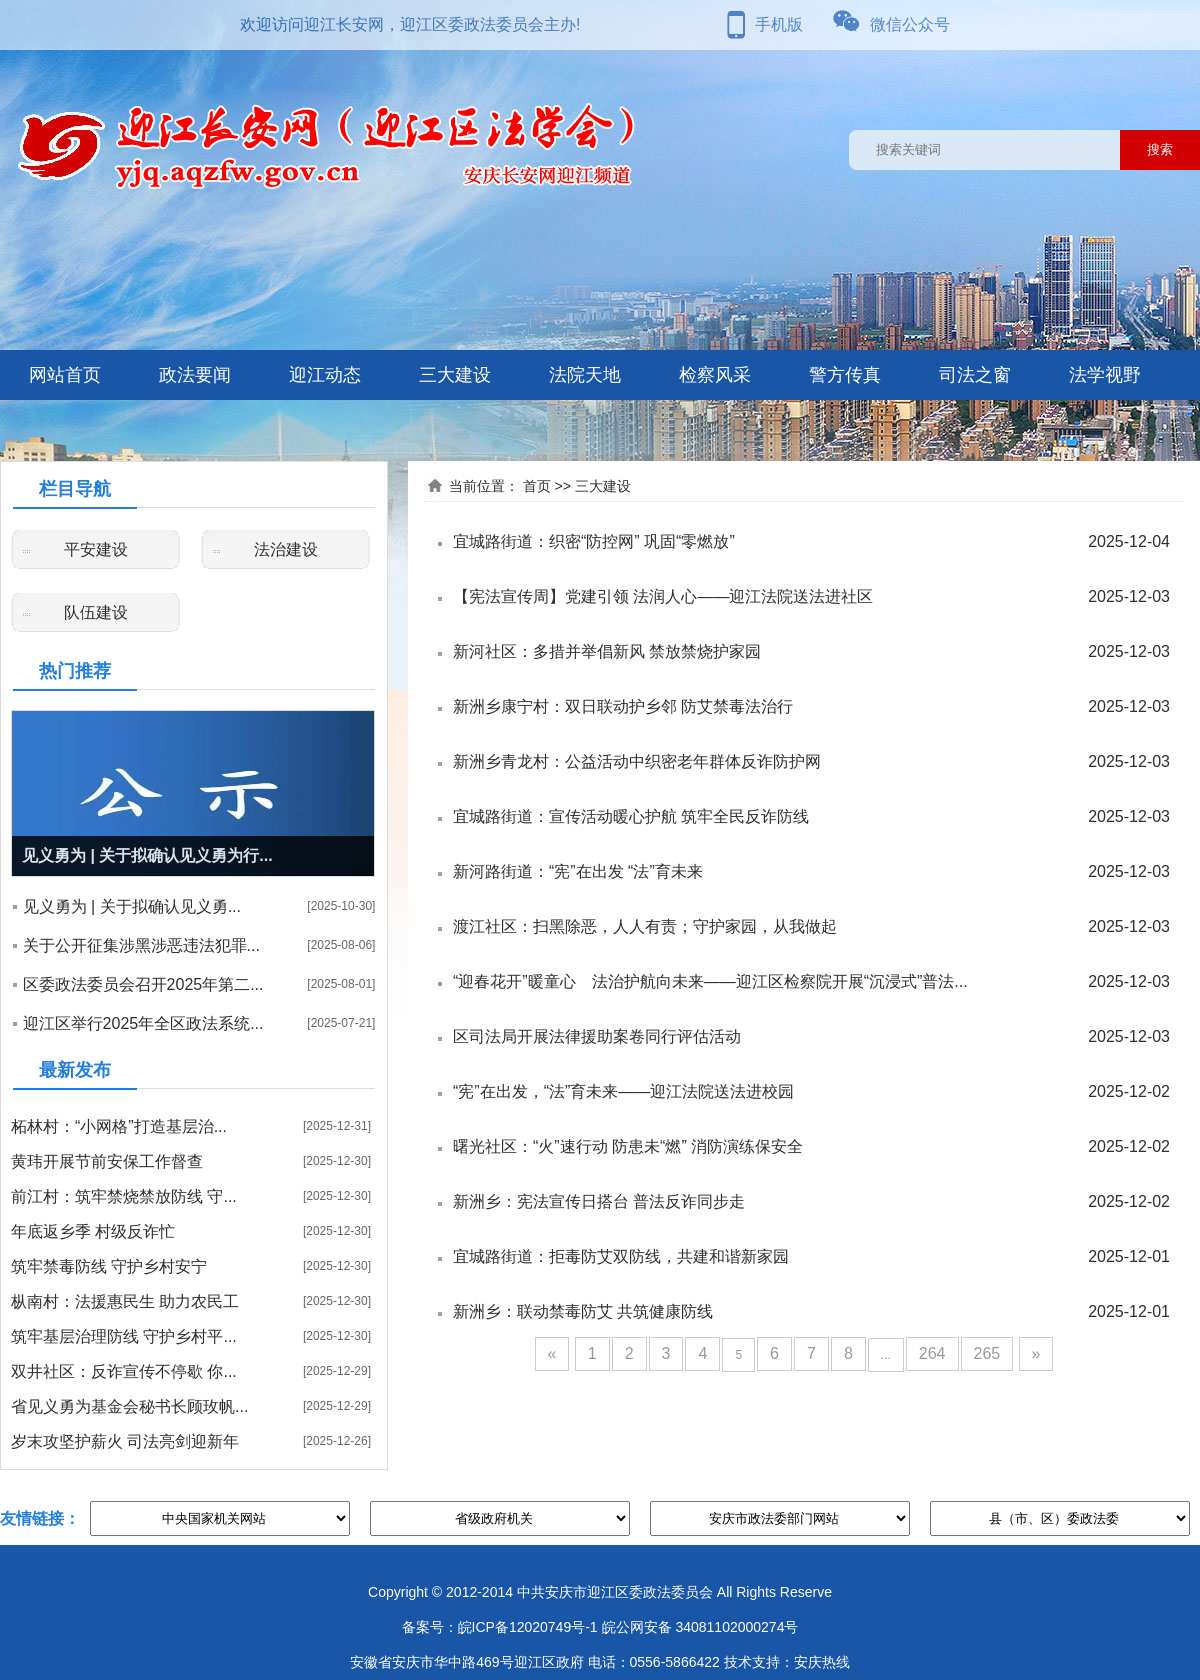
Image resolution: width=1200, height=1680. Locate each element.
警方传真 (845, 375)
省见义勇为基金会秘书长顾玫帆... (129, 1406)
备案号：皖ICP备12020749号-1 (500, 1627)
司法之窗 (975, 375)
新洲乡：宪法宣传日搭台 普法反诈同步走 (599, 1201)
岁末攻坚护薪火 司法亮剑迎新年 (125, 1441)
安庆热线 (822, 1662)
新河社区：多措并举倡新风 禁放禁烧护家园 (607, 651)
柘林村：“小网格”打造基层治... (119, 1126)
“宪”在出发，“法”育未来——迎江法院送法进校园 (623, 1091)
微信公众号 (910, 24)
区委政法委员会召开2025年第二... (143, 984)
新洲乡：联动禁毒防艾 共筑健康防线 (583, 1311)
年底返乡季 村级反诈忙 (93, 1231)
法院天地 (585, 375)
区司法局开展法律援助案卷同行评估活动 (597, 1036)
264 (932, 1353)
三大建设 (455, 375)
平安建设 (96, 549)
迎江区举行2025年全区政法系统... (143, 1023)
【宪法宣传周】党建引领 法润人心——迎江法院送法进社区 (663, 596)
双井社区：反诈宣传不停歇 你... (124, 1371)
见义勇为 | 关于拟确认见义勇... (132, 906)
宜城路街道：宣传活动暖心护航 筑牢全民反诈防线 (631, 816)
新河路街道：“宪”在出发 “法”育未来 (578, 871)
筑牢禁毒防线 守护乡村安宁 (109, 1266)
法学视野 (1105, 375)
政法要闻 (195, 375)
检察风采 (715, 375)
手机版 (779, 24)
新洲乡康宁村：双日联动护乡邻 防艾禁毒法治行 (623, 706)
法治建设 (286, 549)
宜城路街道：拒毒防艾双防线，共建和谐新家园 (621, 1256)
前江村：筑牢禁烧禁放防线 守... (124, 1196)
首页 (537, 486)
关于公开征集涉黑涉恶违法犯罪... (141, 945)
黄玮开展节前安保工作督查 (107, 1161)
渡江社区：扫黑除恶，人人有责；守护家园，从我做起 (645, 926)
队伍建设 (96, 612)
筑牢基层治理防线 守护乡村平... (124, 1336)
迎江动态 (325, 375)
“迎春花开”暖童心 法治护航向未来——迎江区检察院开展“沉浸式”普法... (710, 981)
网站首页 (65, 375)
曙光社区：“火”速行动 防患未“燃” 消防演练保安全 (628, 1146)
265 (987, 1353)
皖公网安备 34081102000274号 (700, 1627)
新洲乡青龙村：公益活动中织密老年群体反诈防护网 (637, 761)
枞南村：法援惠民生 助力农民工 (125, 1301)
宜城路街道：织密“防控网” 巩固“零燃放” (594, 541)
